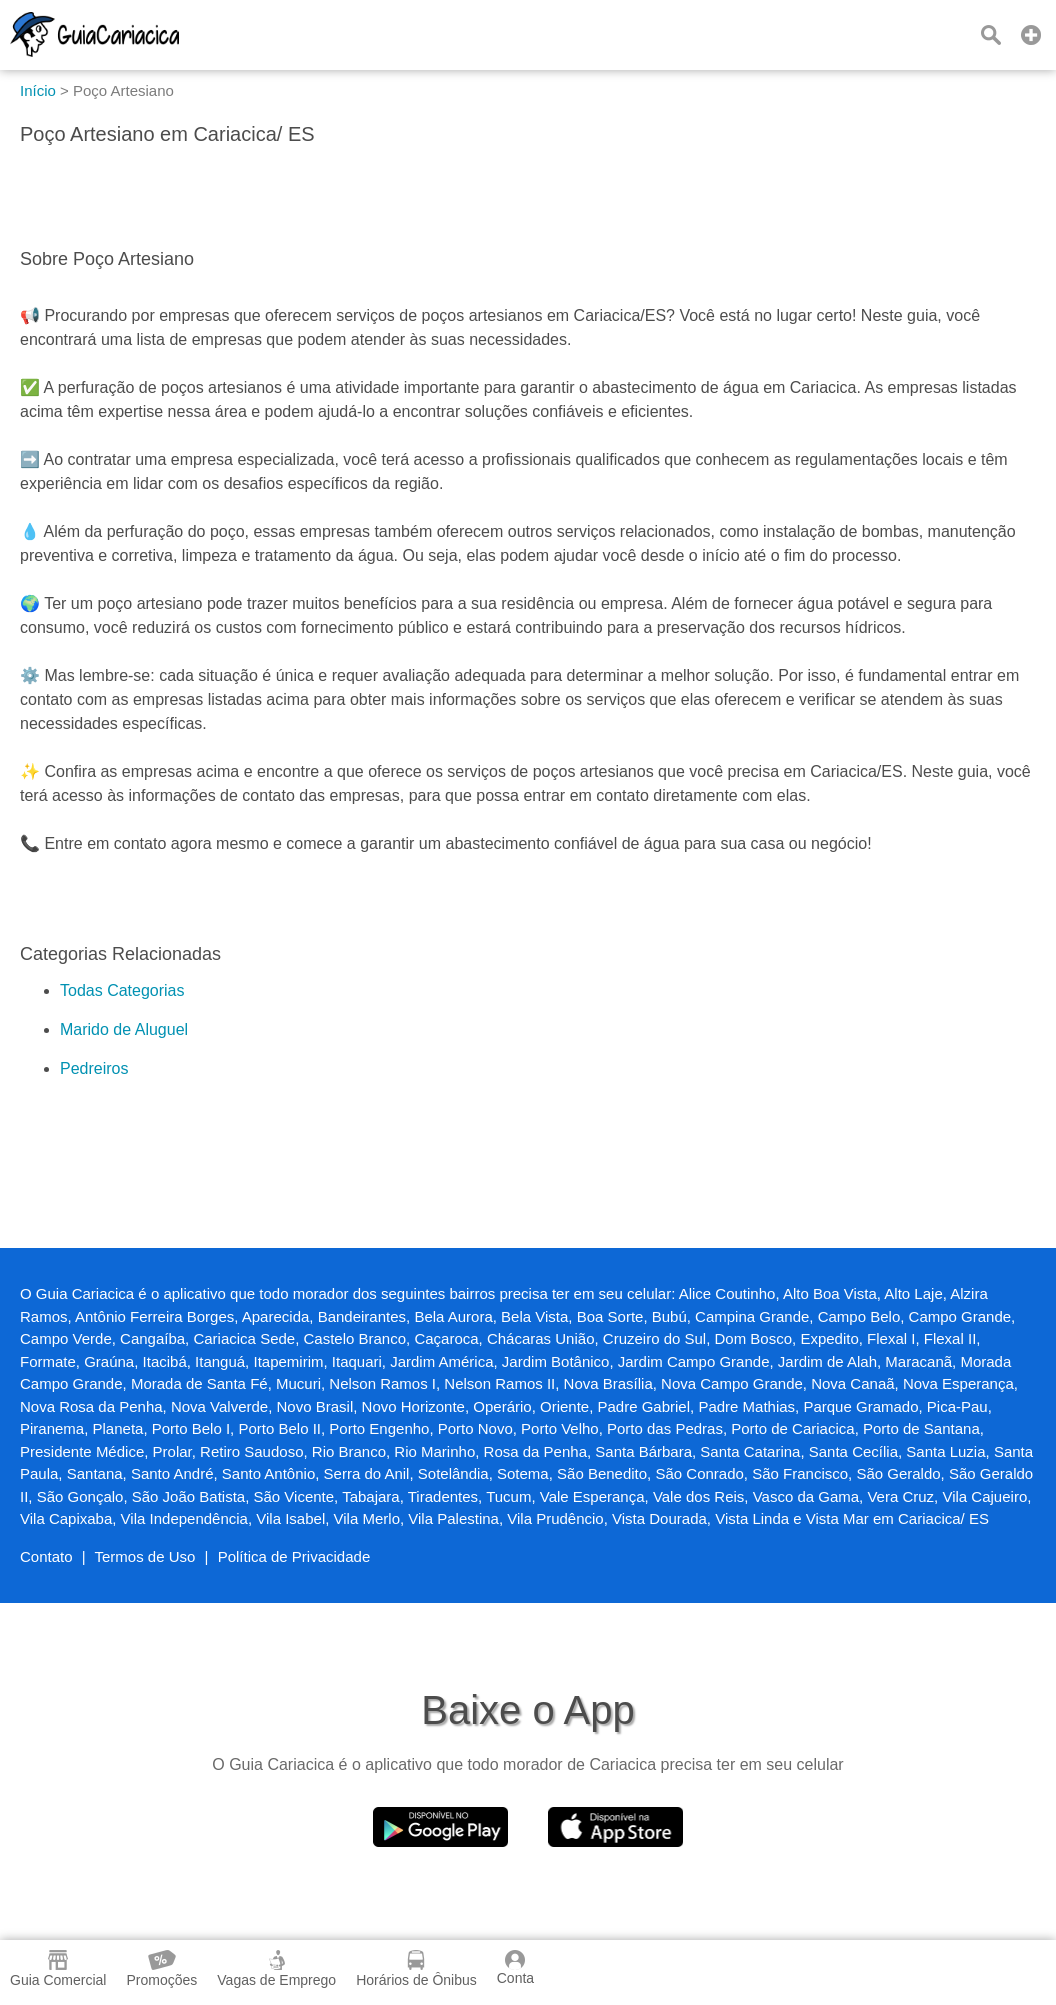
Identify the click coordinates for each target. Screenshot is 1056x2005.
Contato (46, 1556)
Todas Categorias (122, 990)
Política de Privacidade (294, 1556)
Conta (515, 1968)
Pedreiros (94, 1068)
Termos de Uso (145, 1556)
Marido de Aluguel (124, 1029)
